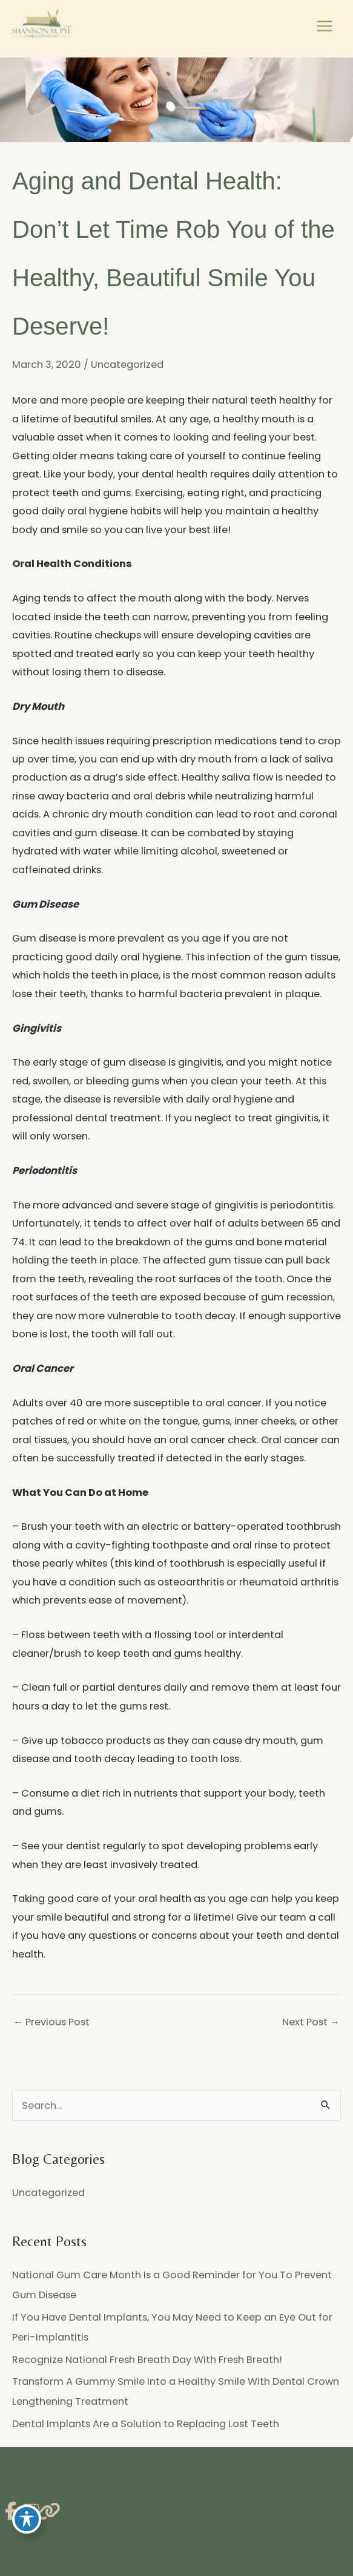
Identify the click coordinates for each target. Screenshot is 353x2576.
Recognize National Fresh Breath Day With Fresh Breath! (147, 2360)
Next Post (311, 2022)
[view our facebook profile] (10, 2512)
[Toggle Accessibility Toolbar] (26, 2519)
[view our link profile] (45, 2512)
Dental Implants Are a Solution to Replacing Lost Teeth (145, 2424)
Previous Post (51, 2022)
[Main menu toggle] (324, 25)
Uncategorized (127, 365)
